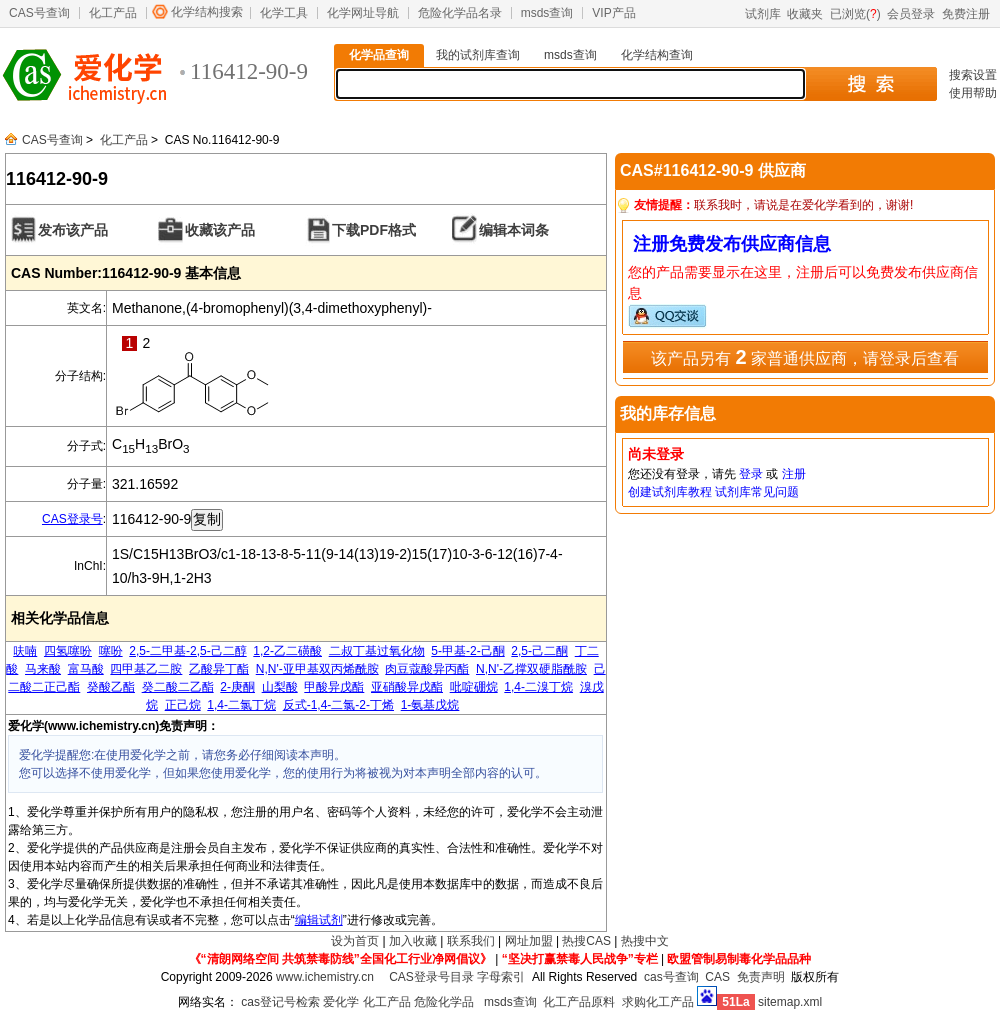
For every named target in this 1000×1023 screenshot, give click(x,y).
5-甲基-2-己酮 (467, 651)
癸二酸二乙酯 (178, 687)
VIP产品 (613, 13)
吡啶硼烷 (474, 687)
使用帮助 (973, 93)
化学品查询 (379, 55)
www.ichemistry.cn (325, 977)
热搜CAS (586, 941)
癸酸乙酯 (111, 687)
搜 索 (870, 84)
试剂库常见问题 (757, 492)
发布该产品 (73, 230)
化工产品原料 (579, 1002)
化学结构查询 (657, 55)
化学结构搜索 (207, 12)
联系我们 (471, 941)
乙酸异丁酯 (219, 669)
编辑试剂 (319, 920)
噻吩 (111, 651)
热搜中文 (645, 941)
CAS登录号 (72, 519)
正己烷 (183, 705)
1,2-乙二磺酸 (287, 651)
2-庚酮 (237, 687)
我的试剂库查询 (478, 55)
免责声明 (761, 977)
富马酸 (86, 669)
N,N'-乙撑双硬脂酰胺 (531, 669)
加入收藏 (413, 941)
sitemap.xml (790, 1002)
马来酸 (43, 669)
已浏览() (855, 14)
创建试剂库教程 (670, 492)
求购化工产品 (658, 1002)
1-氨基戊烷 (430, 705)
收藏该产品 (220, 230)
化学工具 (284, 13)
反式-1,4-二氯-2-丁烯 (338, 705)
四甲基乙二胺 (146, 669)
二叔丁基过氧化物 (377, 651)
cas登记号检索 (280, 1002)
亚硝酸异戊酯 (407, 687)
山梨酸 (280, 687)
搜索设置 (973, 75)
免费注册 (966, 14)
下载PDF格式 (374, 230)
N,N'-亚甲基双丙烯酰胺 (317, 669)
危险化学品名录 (460, 13)
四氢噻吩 (68, 651)
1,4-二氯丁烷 (241, 705)
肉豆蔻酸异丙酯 (427, 669)
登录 (751, 474)
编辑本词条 (514, 230)
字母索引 (501, 977)
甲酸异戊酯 (334, 687)
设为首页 (355, 941)
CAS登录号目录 (431, 977)
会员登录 (911, 14)
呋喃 (25, 651)
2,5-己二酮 (539, 651)
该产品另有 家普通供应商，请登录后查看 (805, 357)
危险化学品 (444, 1002)
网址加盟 (529, 941)
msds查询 (547, 13)
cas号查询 (671, 977)
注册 (794, 474)
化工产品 (113, 13)
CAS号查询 (39, 13)
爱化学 (341, 1002)
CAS (717, 977)
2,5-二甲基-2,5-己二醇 (187, 651)
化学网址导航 (363, 13)
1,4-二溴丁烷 (538, 687)
